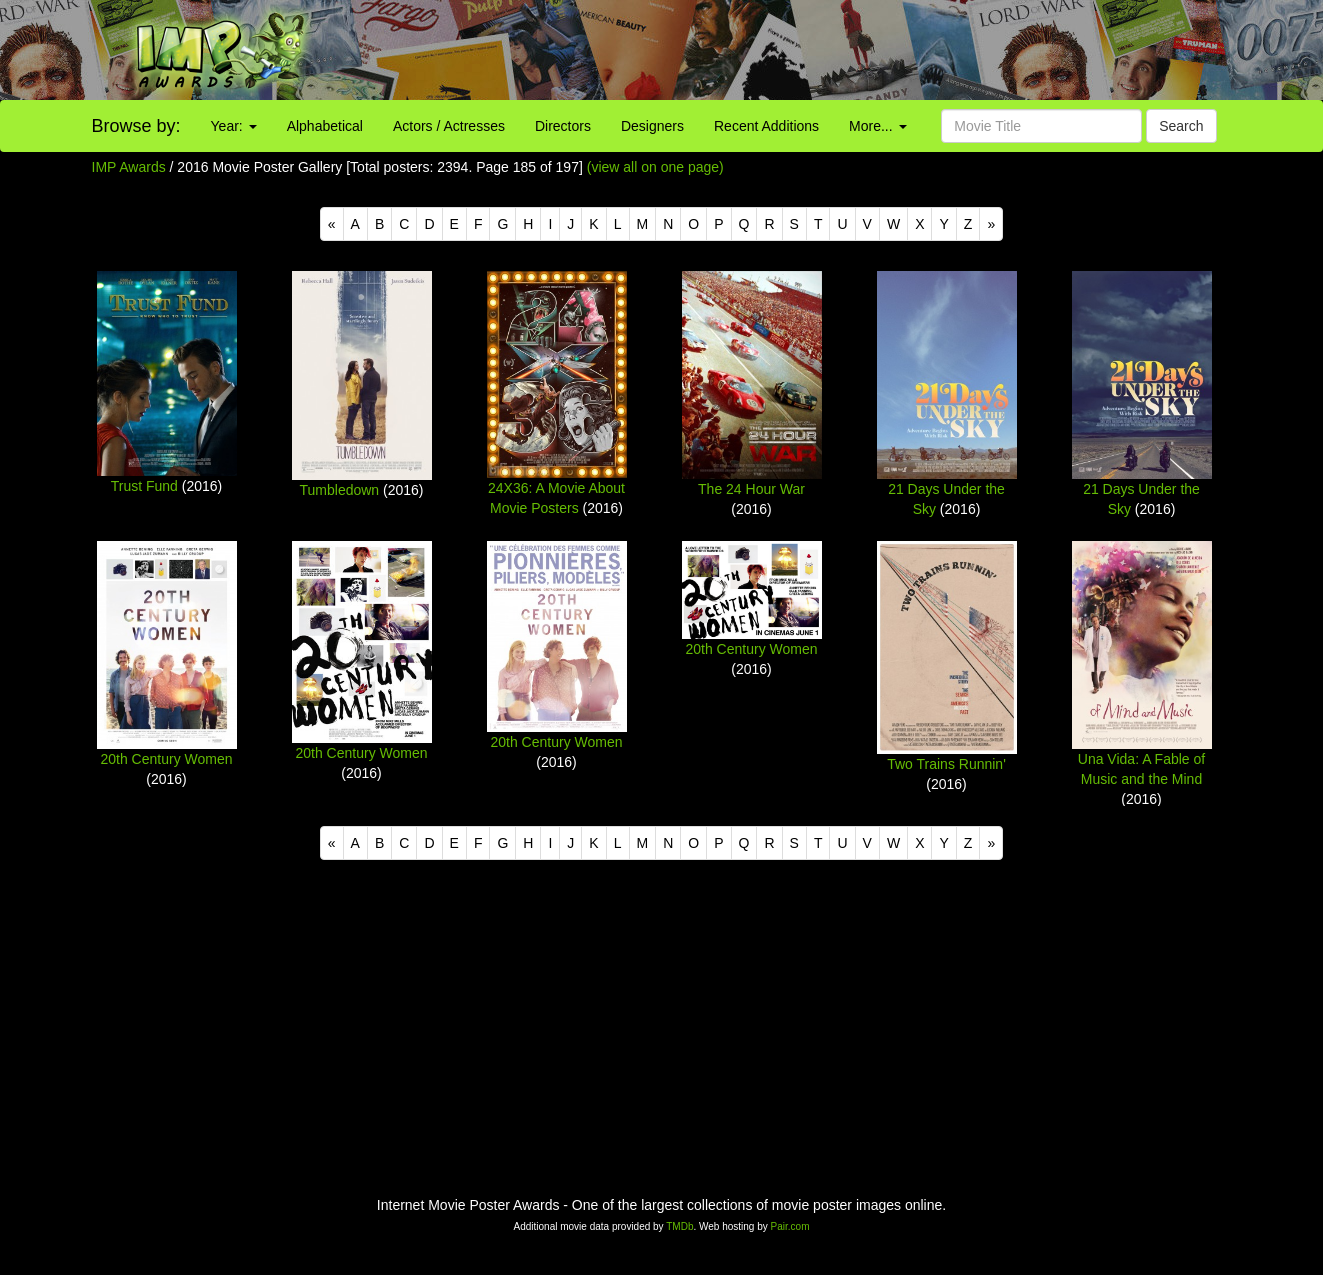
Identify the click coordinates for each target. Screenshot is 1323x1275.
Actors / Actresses (449, 126)
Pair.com (790, 1226)
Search (1181, 126)
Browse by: (136, 126)
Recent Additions (766, 126)
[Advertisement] (827, 50)
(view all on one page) (655, 167)
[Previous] (332, 224)
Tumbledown (340, 490)
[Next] (991, 224)
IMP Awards (129, 167)
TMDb (679, 1226)
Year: (234, 126)
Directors (563, 126)
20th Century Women (166, 759)
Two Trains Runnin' (946, 764)
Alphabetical (325, 126)
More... (877, 126)
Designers (652, 126)
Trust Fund (144, 486)
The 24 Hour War (751, 489)
